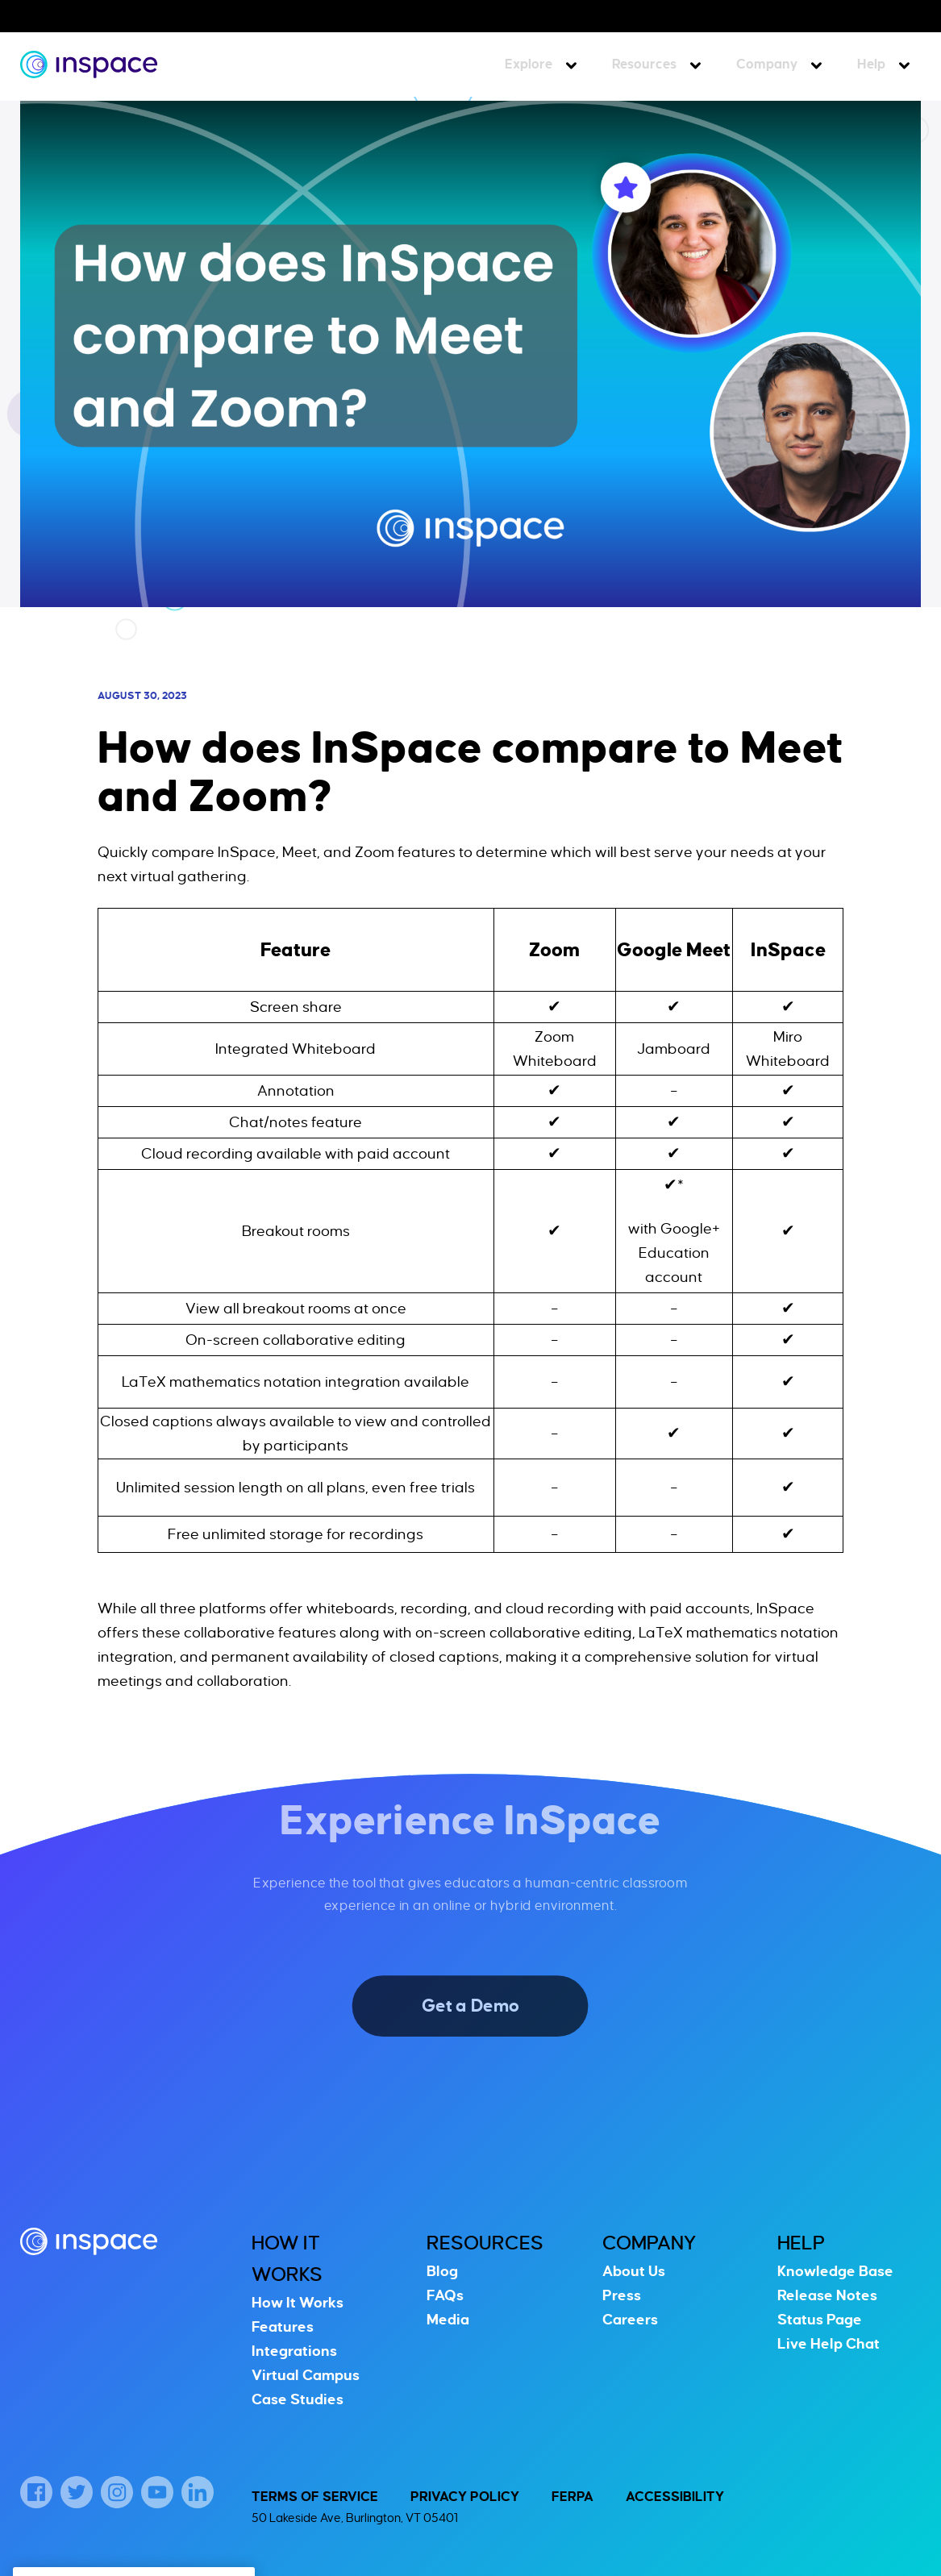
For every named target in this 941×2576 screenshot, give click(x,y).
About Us (633, 2271)
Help (871, 64)
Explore (528, 64)
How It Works (298, 2303)
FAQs (445, 2295)
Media (448, 2320)
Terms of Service (315, 2497)
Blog (442, 2271)
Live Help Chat (828, 2344)
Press (621, 2295)
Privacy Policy (464, 2497)
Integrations (294, 2351)
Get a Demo (471, 2006)
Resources (644, 64)
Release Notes (827, 2295)
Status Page (819, 2320)
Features (283, 2327)
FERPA (572, 2497)
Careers (630, 2320)
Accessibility (675, 2497)
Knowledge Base (835, 2271)
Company (766, 64)
